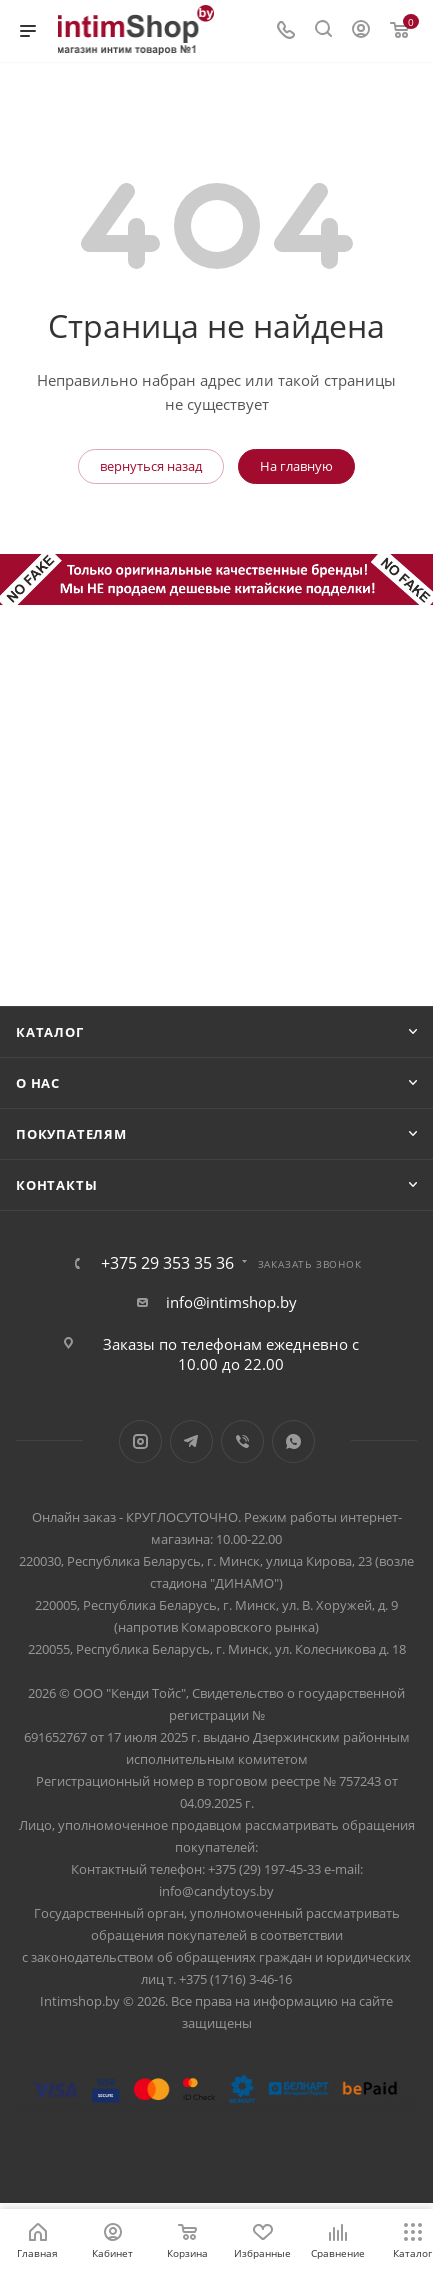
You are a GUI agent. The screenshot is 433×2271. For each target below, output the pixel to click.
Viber (242, 1441)
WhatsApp (293, 1441)
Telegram (191, 1441)
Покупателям (71, 1134)
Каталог (50, 1032)
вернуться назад (151, 466)
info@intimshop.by (231, 1302)
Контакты (56, 1185)
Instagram (140, 1441)
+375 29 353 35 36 (167, 1263)
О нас (38, 1083)
